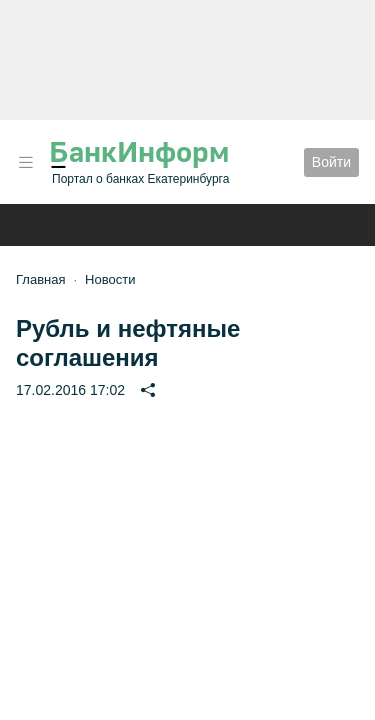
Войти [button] (331, 162)
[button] (26, 162)
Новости (110, 279)
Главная (40, 279)
